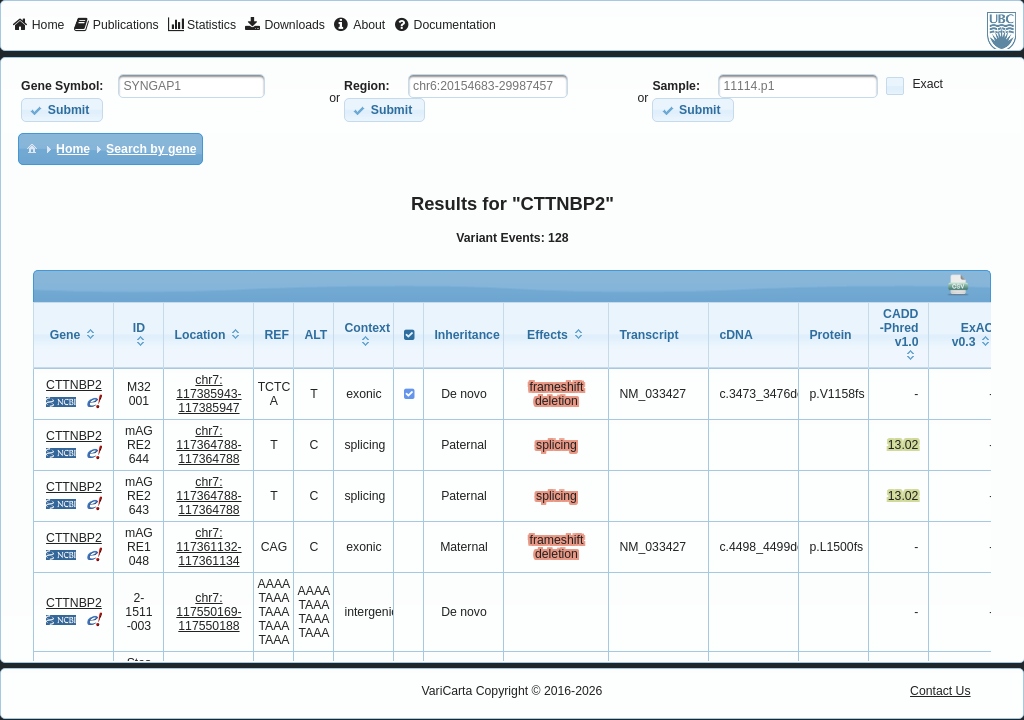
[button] (61, 109)
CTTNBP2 (74, 385)
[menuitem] (38, 26)
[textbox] (191, 86)
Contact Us (940, 691)
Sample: (676, 86)
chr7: (208, 394)
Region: (367, 86)
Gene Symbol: (62, 86)
